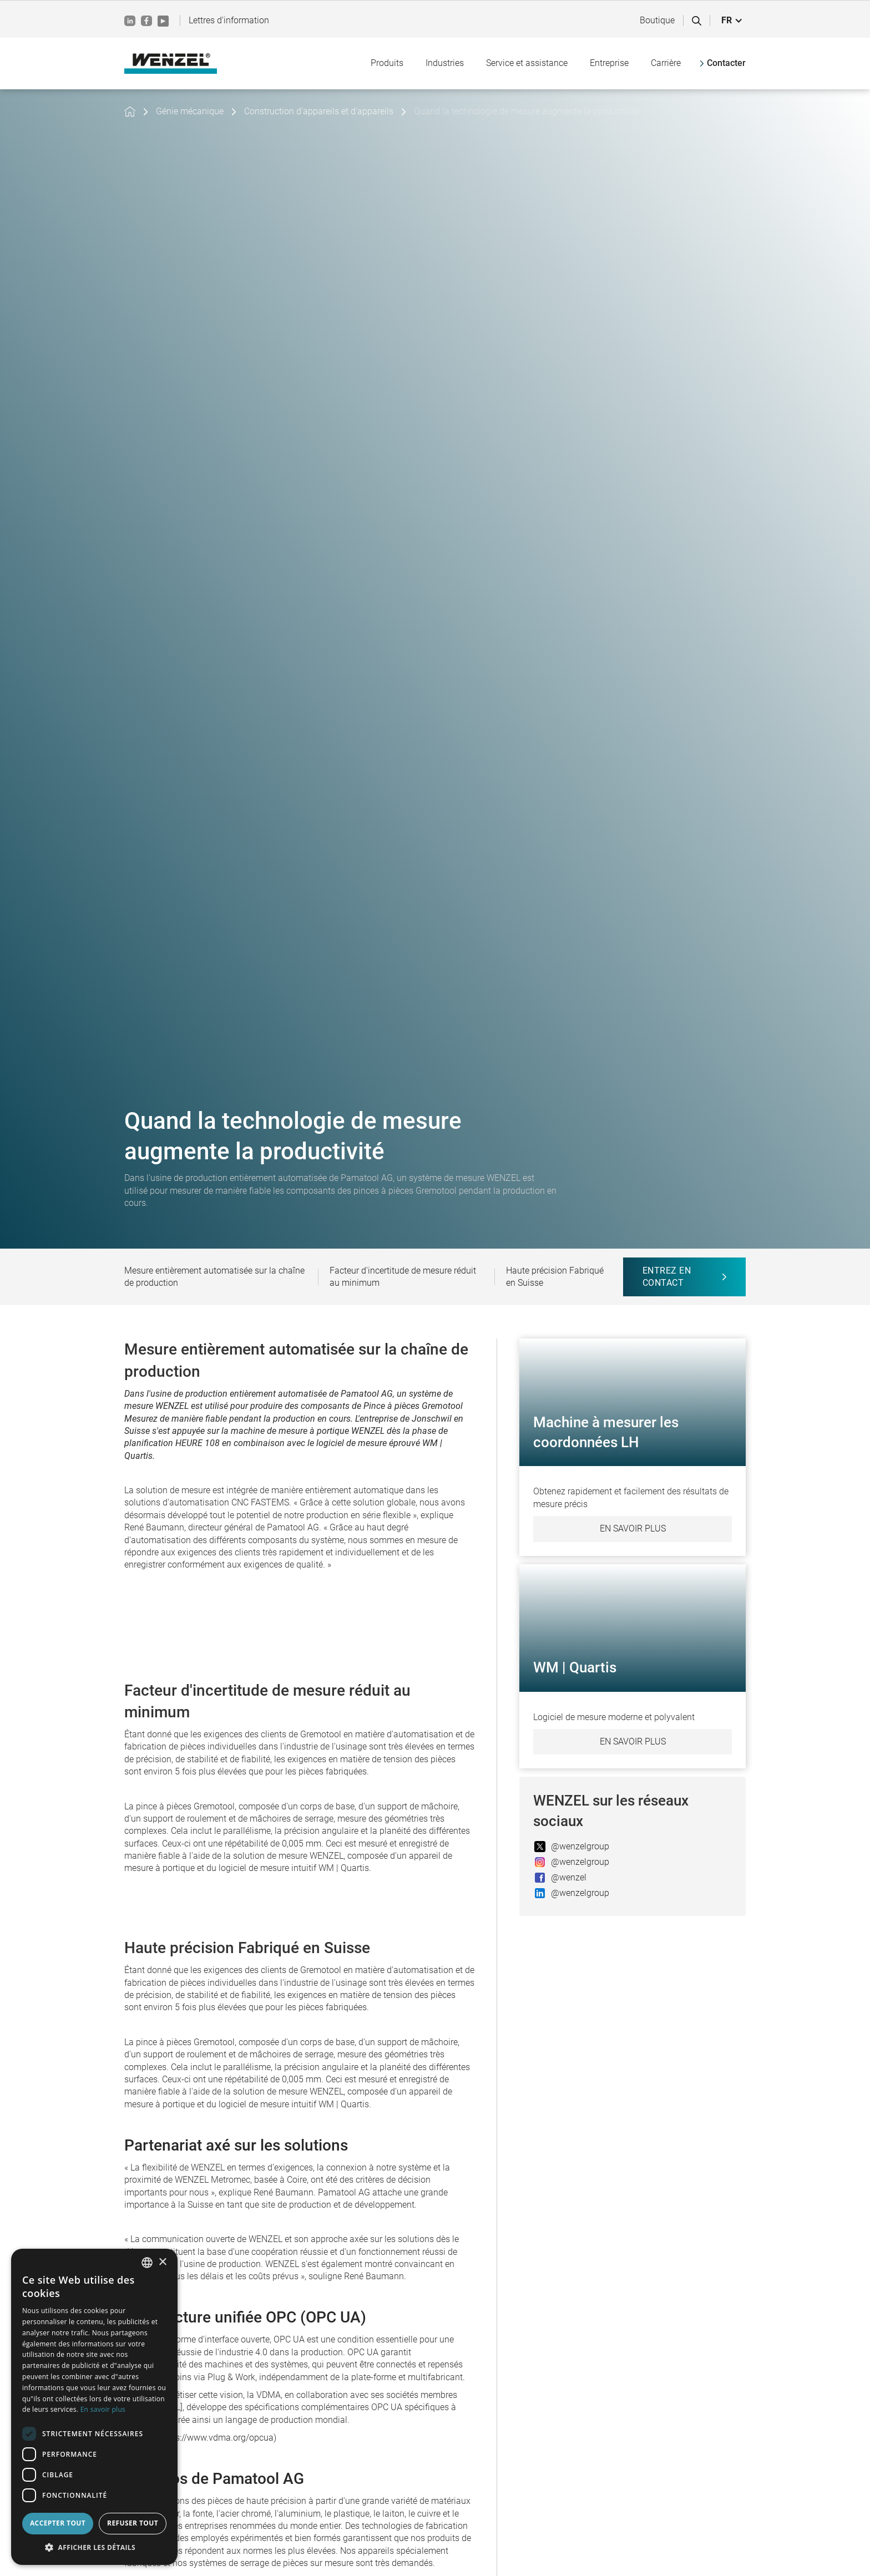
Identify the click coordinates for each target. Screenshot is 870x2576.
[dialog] (94, 2407)
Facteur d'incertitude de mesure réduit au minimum (403, 1276)
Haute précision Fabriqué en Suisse (555, 1276)
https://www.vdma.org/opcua (217, 2437)
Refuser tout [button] (132, 2523)
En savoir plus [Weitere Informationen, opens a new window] (102, 2409)
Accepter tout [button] (57, 2523)
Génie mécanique (190, 111)
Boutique (657, 20)
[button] (732, 20)
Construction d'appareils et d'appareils (318, 111)
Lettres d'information (229, 20)
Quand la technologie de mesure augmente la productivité (526, 111)
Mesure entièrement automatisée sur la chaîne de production (214, 1276)
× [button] (162, 2262)
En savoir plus (633, 1528)
